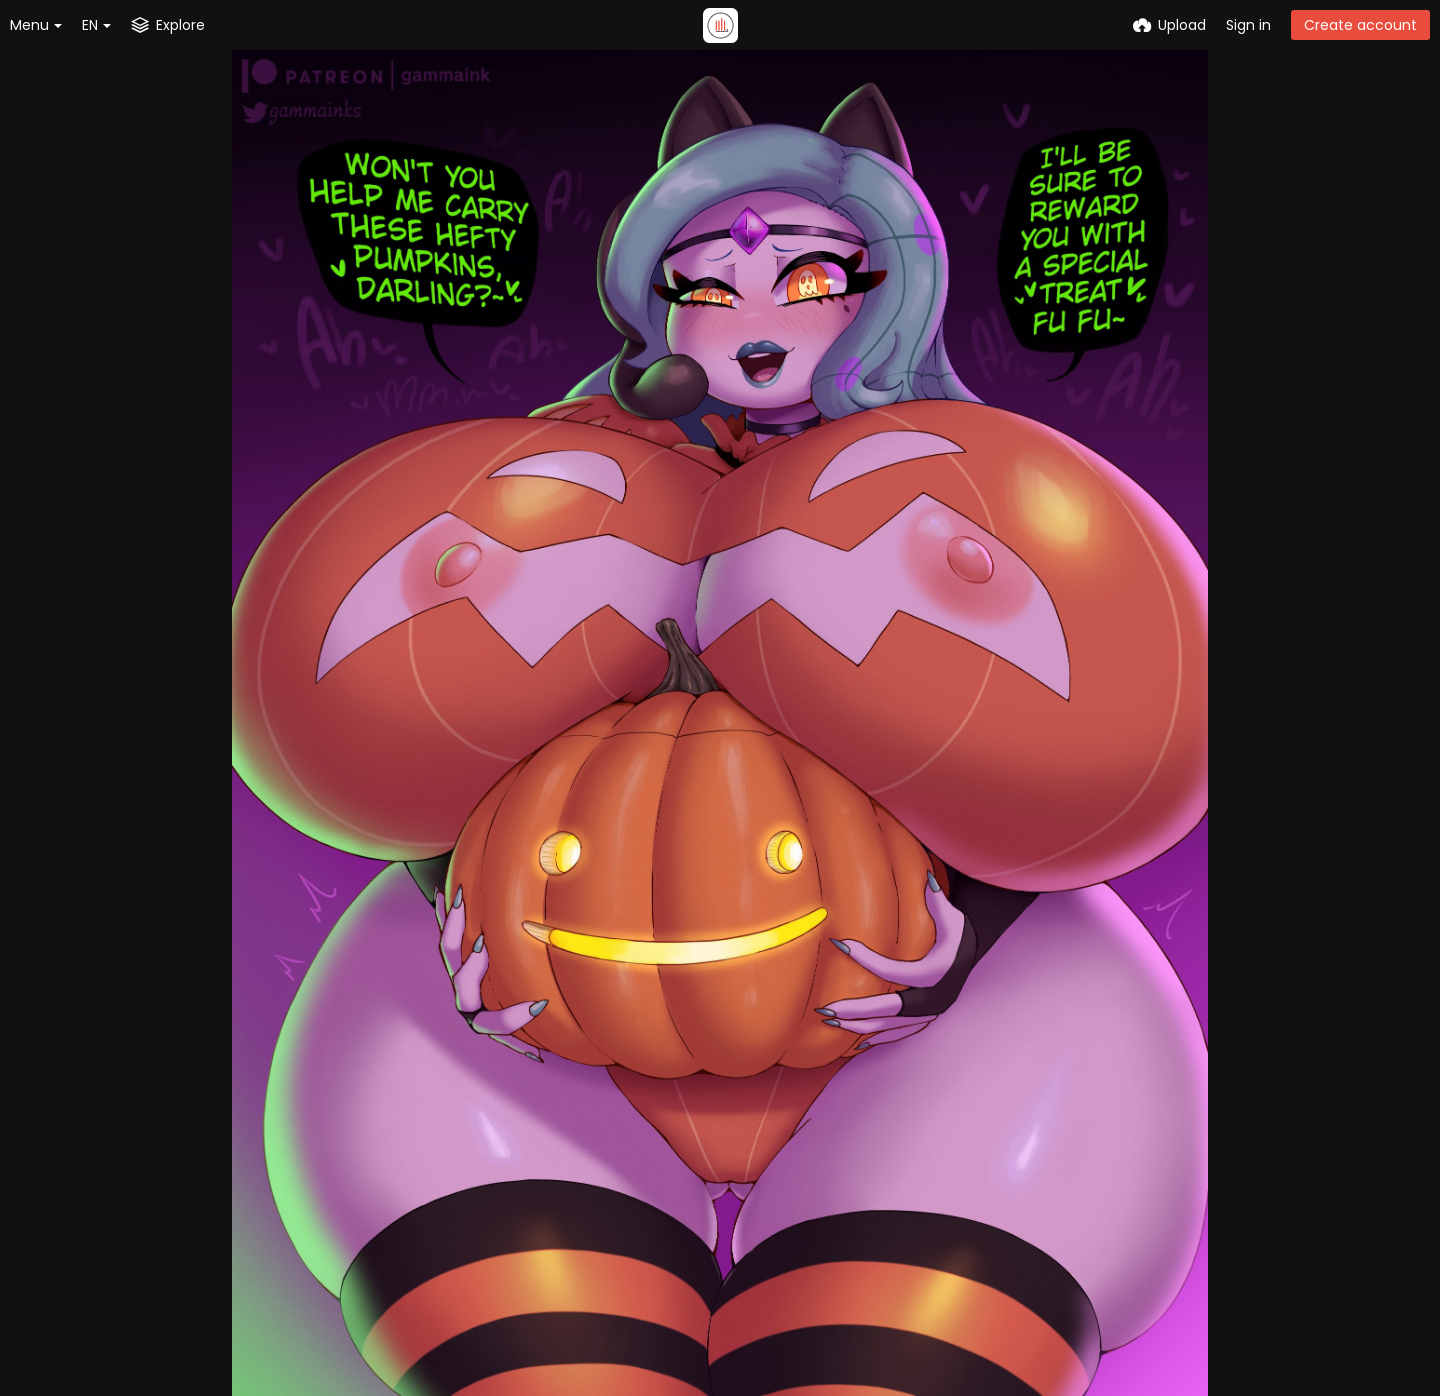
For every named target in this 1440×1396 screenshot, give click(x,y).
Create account (1360, 25)
